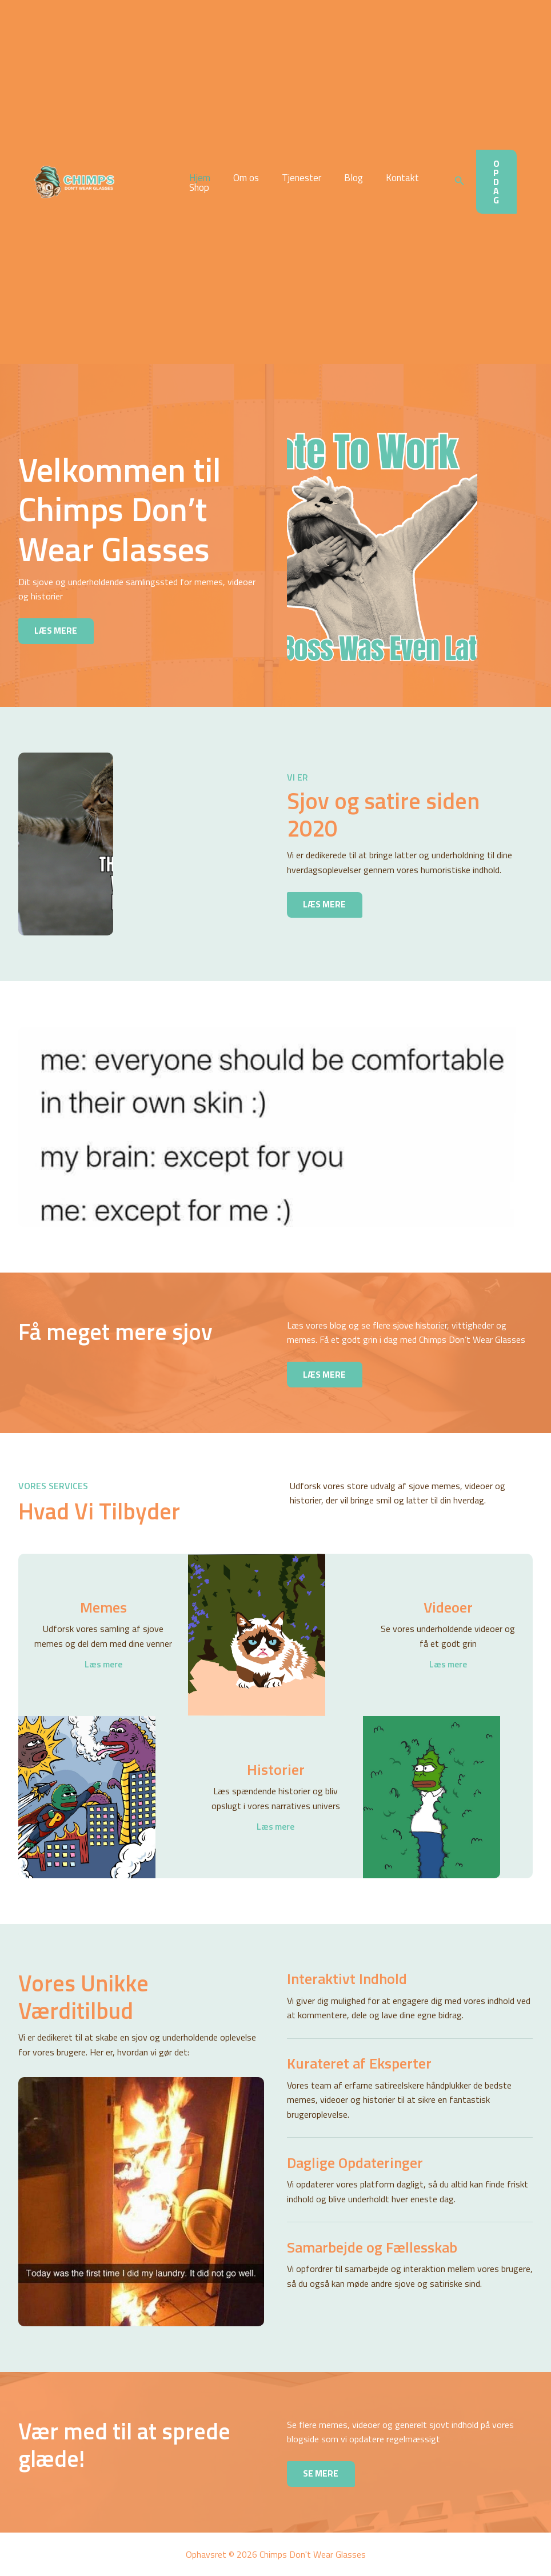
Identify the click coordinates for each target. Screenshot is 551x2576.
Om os (241, 178)
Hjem (198, 178)
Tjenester (293, 178)
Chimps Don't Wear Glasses (130, 181)
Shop (197, 188)
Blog (341, 178)
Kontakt (387, 178)
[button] (459, 182)
